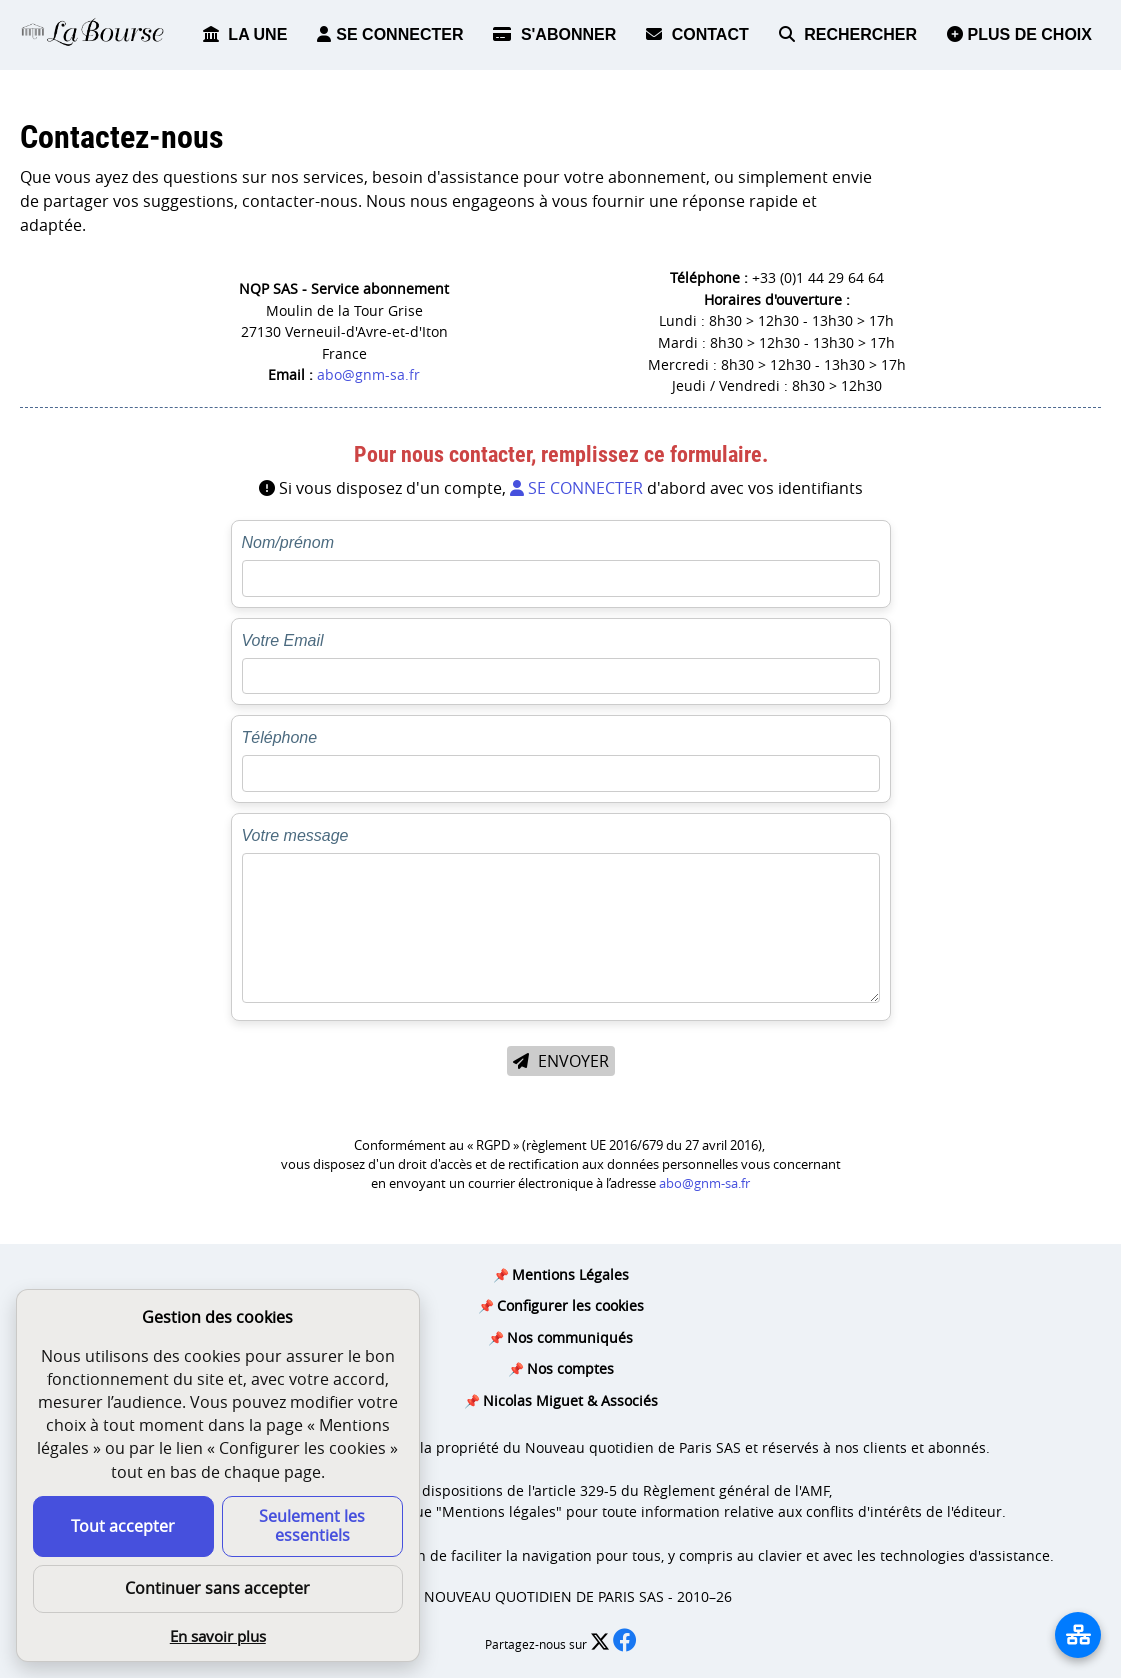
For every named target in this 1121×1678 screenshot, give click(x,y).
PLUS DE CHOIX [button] (1019, 34)
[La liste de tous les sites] (1078, 1635)
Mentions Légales (570, 1274)
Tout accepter (123, 1526)
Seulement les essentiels (312, 1525)
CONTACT (697, 34)
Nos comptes (570, 1368)
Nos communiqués (570, 1337)
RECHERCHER (848, 34)
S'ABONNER (554, 34)
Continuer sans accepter (217, 1588)
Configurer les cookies (570, 1305)
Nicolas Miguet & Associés (570, 1400)
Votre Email (283, 640)
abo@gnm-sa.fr (368, 374)
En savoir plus (218, 1636)
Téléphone (280, 737)
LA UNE (245, 34)
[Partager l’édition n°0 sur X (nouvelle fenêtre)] (601, 1644)
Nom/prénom (288, 542)
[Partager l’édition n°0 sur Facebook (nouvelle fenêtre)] (625, 1644)
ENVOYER (561, 1061)
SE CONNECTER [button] (390, 34)
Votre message (295, 835)
